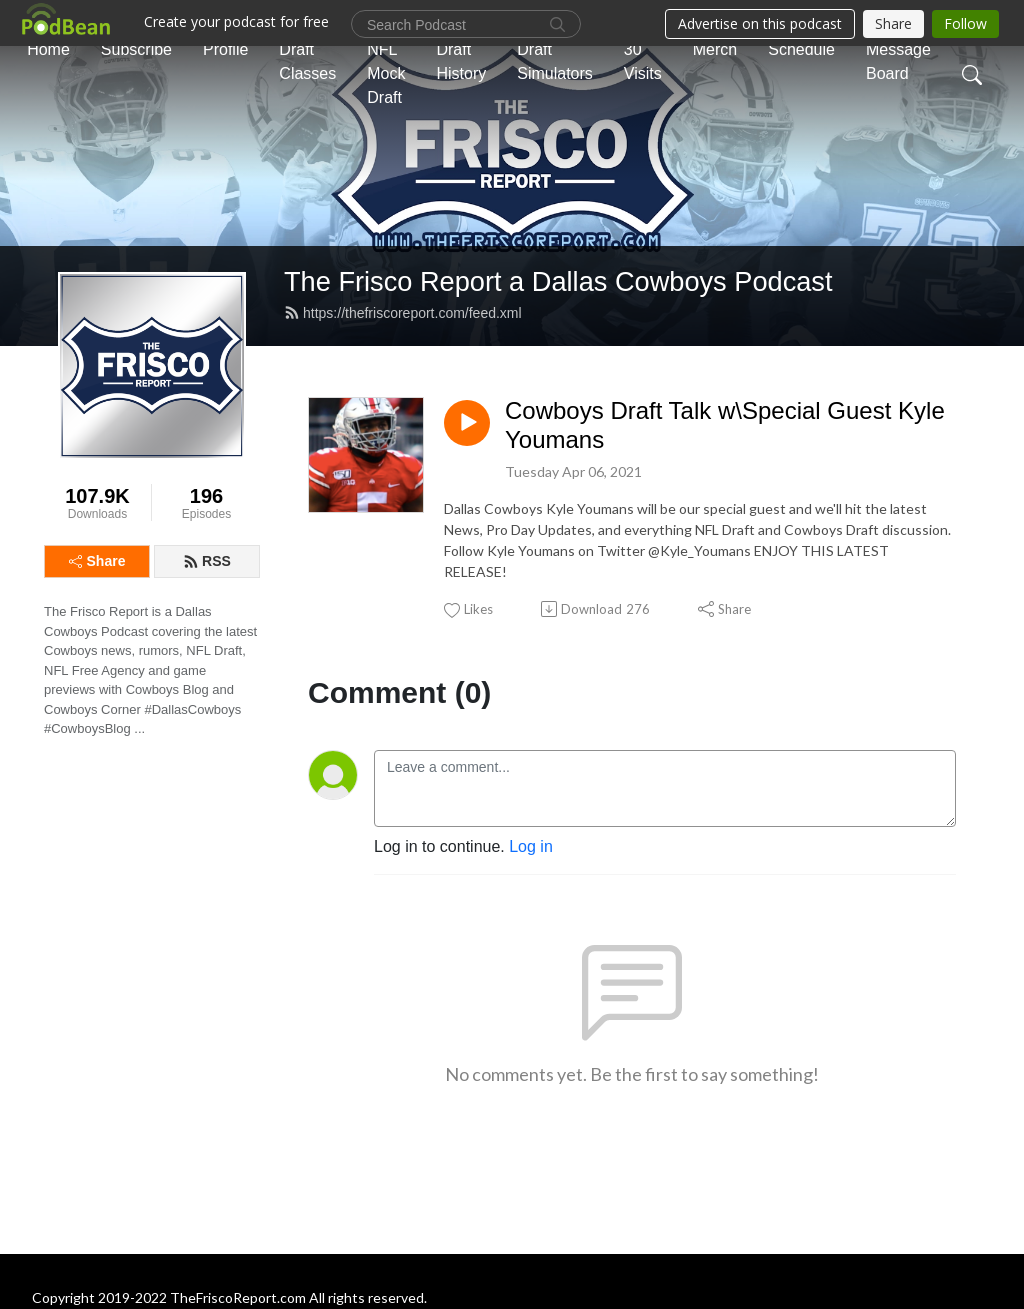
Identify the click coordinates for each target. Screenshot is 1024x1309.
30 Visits (643, 61)
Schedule (801, 49)
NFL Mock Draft (386, 73)
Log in (531, 846)
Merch (715, 49)
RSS (207, 561)
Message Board (898, 61)
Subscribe (136, 49)
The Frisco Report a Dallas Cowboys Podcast (558, 281)
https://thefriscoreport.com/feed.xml (403, 313)
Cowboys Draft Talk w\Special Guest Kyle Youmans (725, 425)
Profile (225, 49)
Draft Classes (307, 61)
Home (48, 49)
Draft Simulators (555, 61)
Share (97, 561)
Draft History (461, 61)
